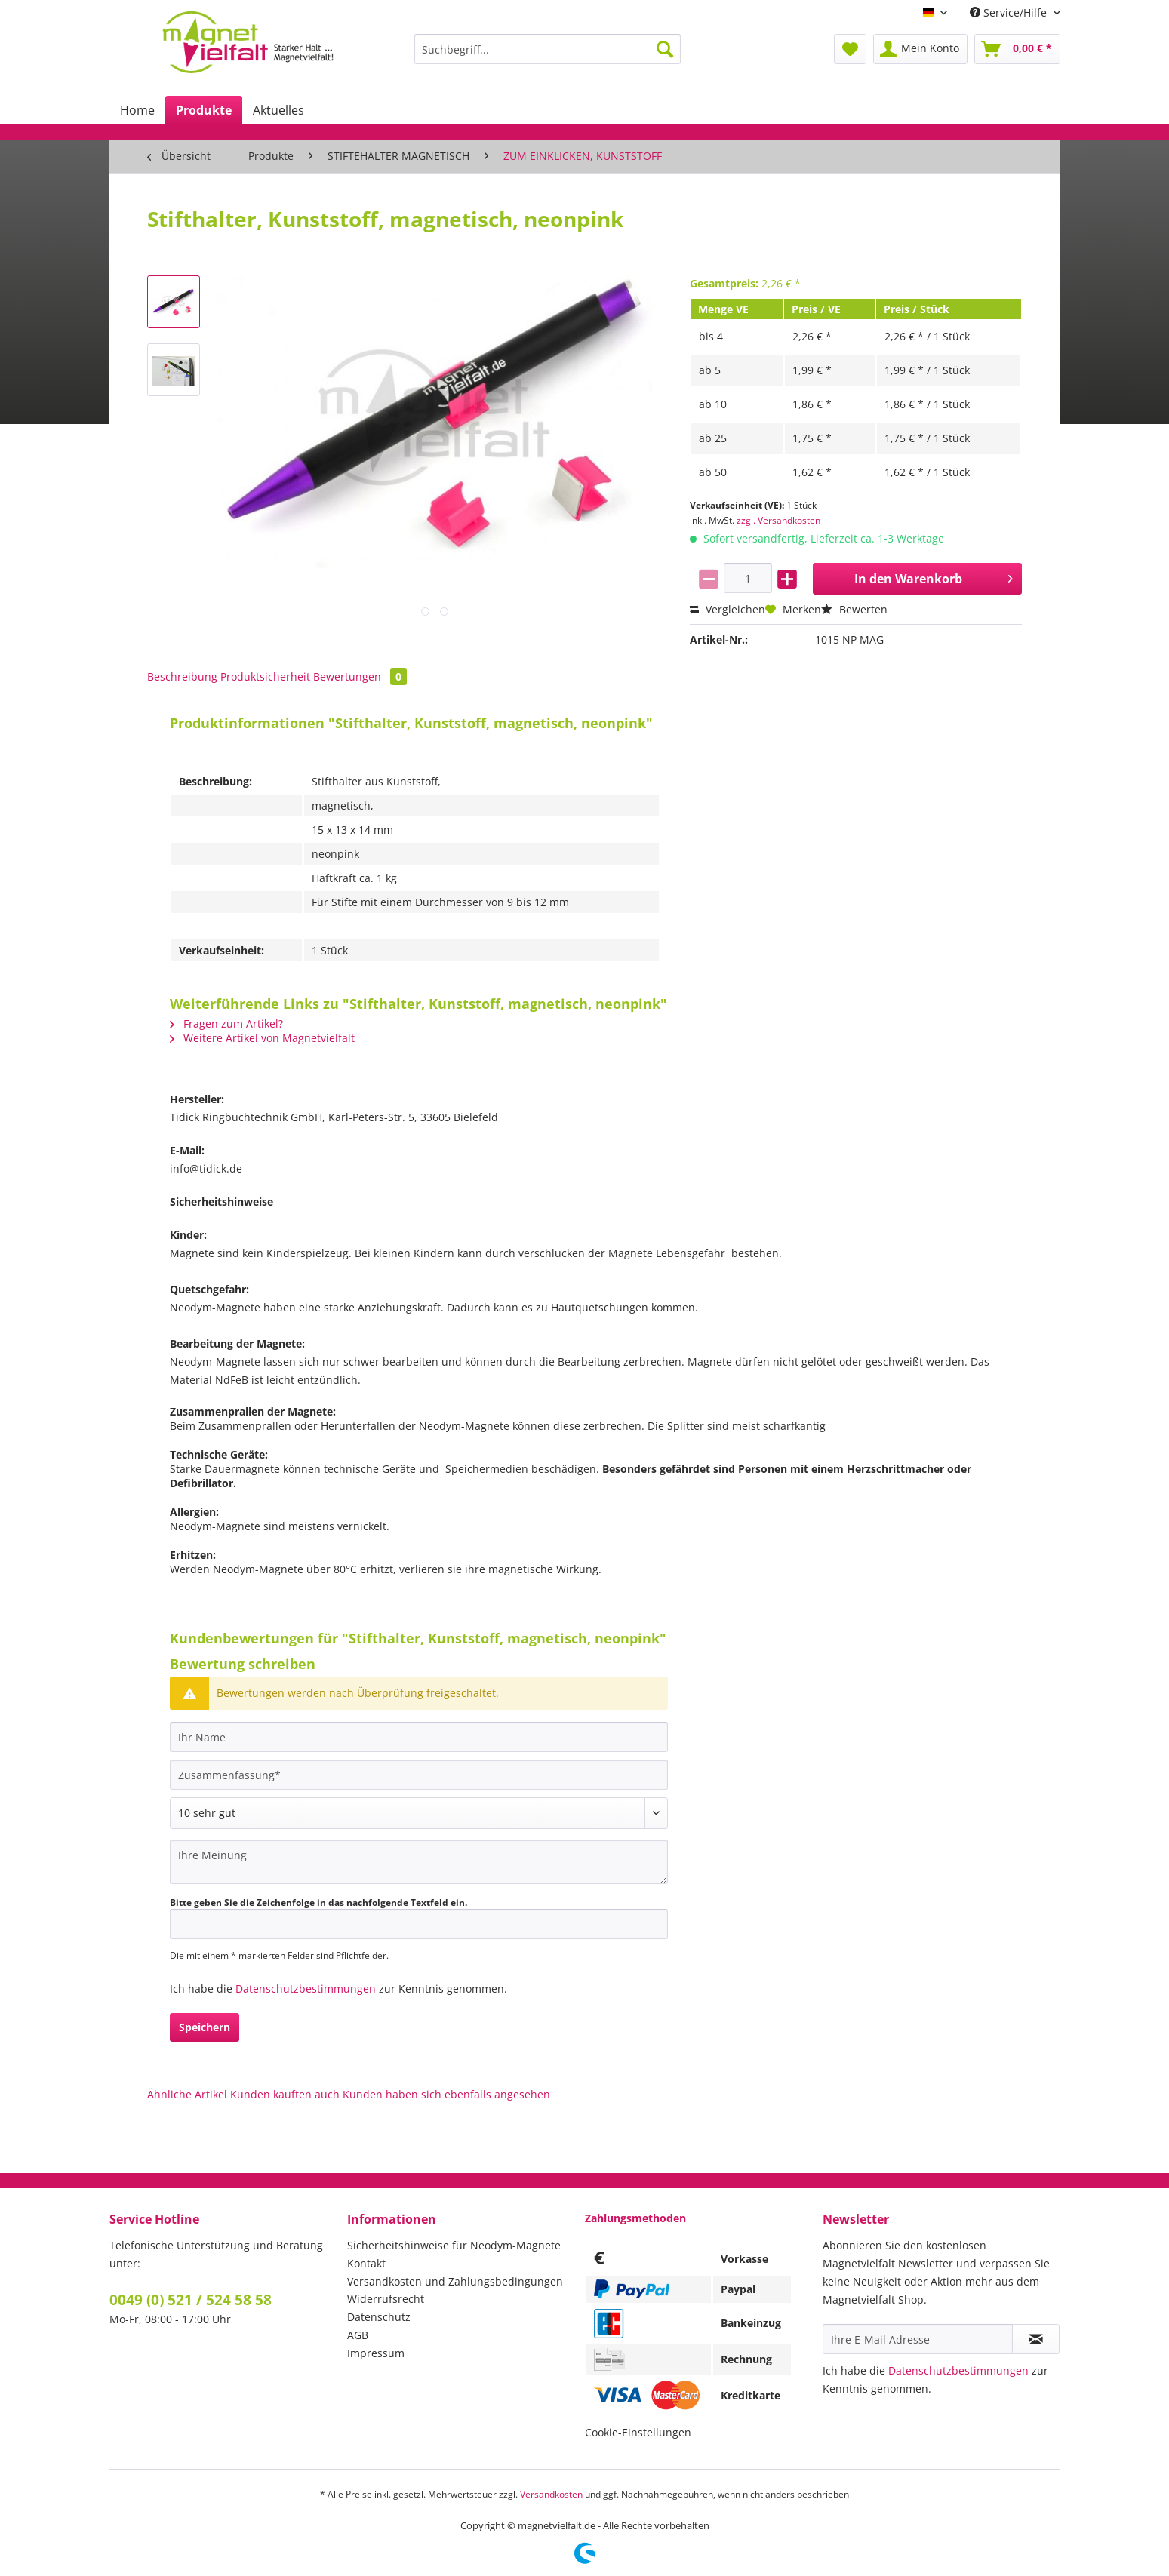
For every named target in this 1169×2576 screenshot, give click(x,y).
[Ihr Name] (419, 1737)
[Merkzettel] (850, 49)
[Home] (137, 110)
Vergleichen (727, 609)
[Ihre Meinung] (419, 1862)
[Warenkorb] (1017, 49)
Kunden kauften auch (285, 2094)
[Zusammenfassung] (419, 1775)
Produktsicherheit (265, 676)
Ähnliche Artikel (187, 2094)
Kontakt (366, 2263)
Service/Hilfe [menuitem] (1010, 12)
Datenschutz (379, 2317)
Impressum (376, 2353)
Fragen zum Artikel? (226, 1023)
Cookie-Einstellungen (638, 2432)
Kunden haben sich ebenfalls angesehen (446, 2094)
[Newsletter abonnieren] (1036, 2339)
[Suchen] (665, 49)
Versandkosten (551, 2494)
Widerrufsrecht (385, 2299)
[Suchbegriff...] (547, 49)
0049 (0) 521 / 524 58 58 (190, 2300)
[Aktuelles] (278, 110)
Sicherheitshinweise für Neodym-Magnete (454, 2245)
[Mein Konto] (920, 49)
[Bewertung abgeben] (419, 1813)
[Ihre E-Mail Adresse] (918, 2339)
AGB (357, 2335)
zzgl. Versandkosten (778, 520)
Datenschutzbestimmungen (305, 1988)
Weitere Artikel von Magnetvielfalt (262, 1038)
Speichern (204, 2027)
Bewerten (854, 609)
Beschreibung (182, 676)
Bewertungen (360, 676)
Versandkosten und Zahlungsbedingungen (455, 2281)
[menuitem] (547, 56)
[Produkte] (203, 110)
